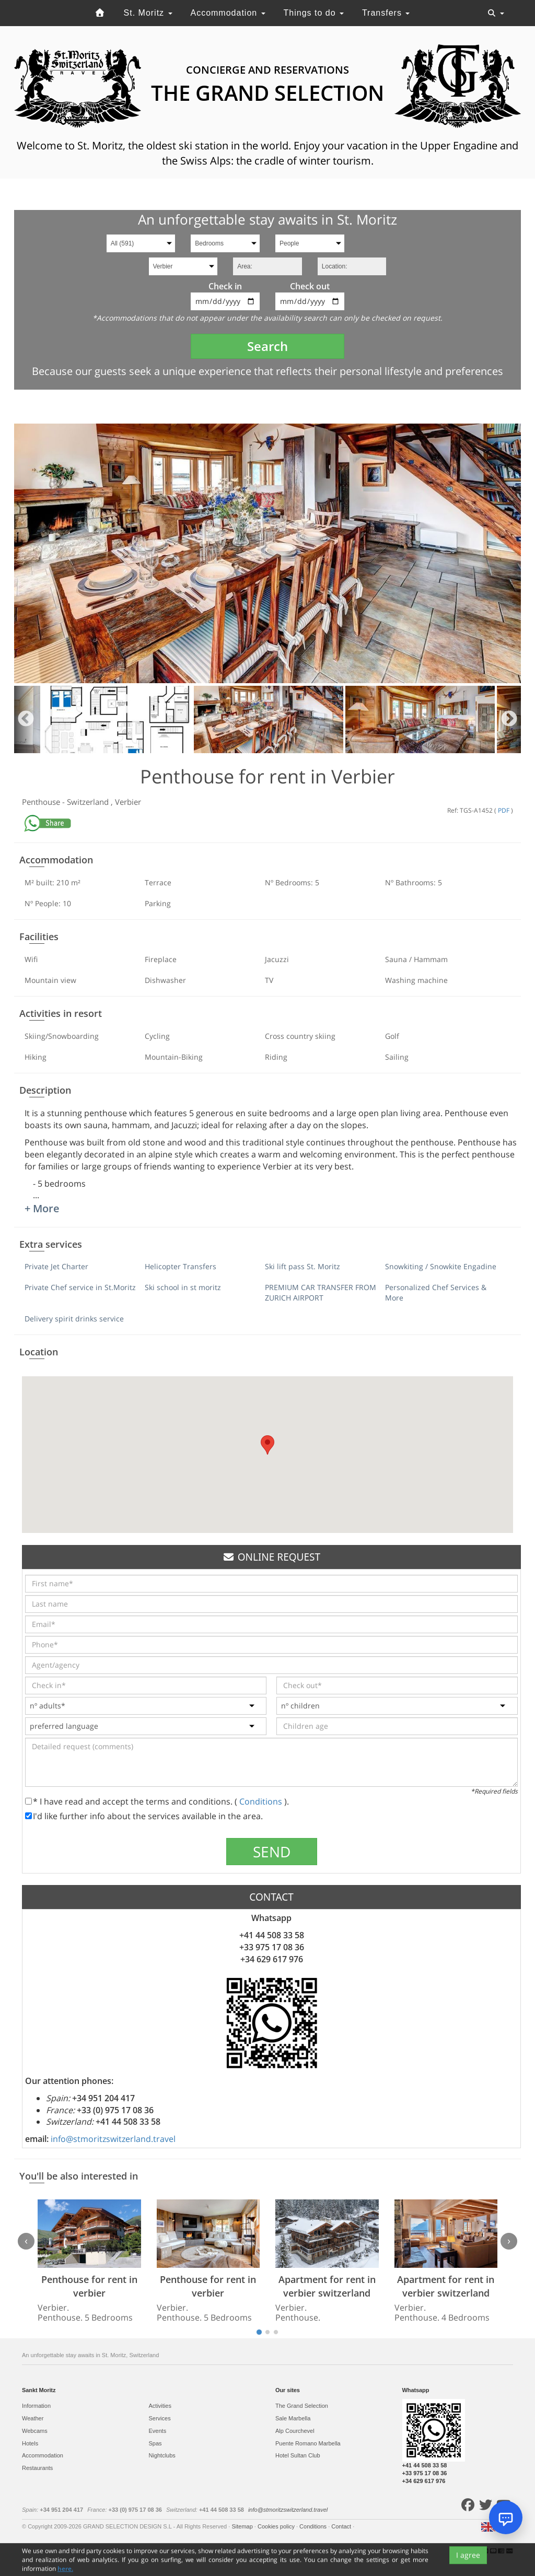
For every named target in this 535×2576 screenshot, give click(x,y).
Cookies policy (277, 2526)
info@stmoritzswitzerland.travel (113, 2139)
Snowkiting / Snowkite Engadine (440, 1266)
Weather (32, 2418)
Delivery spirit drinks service (74, 1319)
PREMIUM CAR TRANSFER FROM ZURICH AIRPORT (320, 1292)
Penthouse (42, 802)
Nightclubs (162, 2455)
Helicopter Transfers (180, 1266)
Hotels (30, 2443)
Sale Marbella (292, 2418)
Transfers (386, 12)
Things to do (314, 12)
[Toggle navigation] (496, 13)
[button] (267, 1445)
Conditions (261, 1801)
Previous (26, 719)
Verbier (128, 802)
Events (158, 2431)
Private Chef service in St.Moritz (80, 1287)
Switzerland (89, 802)
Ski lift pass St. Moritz (302, 1266)
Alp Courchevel (295, 2431)
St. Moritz (148, 12)
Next (509, 719)
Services (160, 2418)
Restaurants (37, 2468)
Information (36, 2406)
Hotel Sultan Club (297, 2455)
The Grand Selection (301, 2406)
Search (267, 346)
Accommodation (227, 12)
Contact (342, 2526)
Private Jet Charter (56, 1266)
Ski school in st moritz (183, 1287)
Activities (160, 2406)
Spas (155, 2443)
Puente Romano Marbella (308, 2443)
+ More (42, 1208)
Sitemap (242, 2526)
